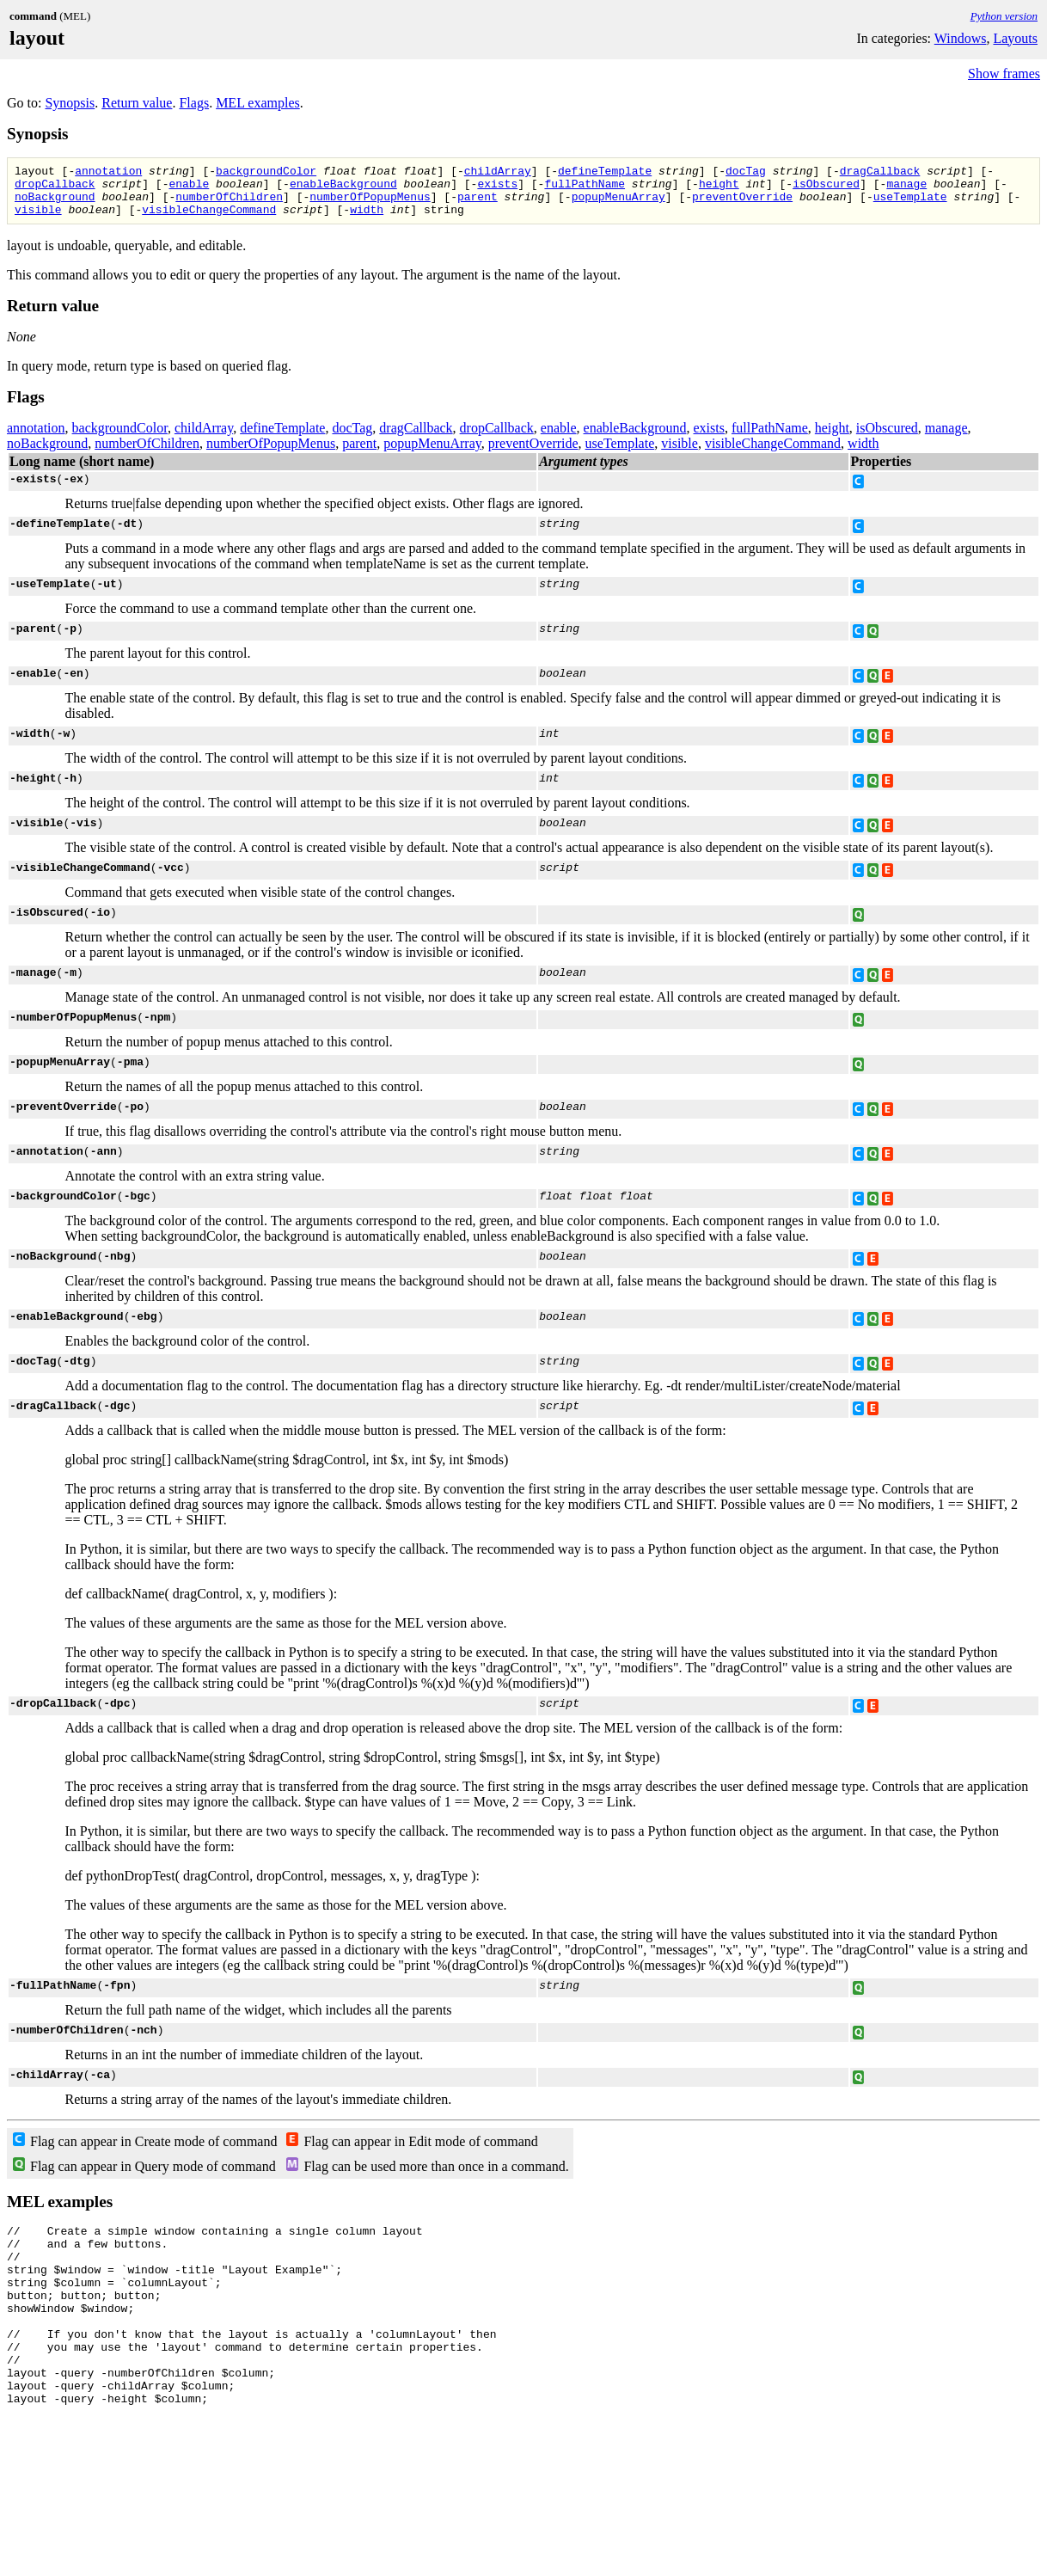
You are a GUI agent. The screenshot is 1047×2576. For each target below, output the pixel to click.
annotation (108, 173)
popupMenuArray (618, 204)
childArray (497, 173)
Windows (960, 38)
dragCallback (880, 173)
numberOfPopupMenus (369, 204)
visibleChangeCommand (209, 219)
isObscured (826, 188)
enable (188, 188)
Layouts (1015, 38)
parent (477, 204)
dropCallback (55, 188)
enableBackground (343, 188)
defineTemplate (605, 173)
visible (38, 219)
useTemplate (910, 204)
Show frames (1004, 73)
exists (497, 188)
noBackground (55, 204)
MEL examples (258, 102)
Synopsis (70, 102)
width (366, 219)
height (719, 188)
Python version (1004, 15)
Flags (194, 102)
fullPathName (584, 188)
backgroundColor (266, 173)
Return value (136, 102)
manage (906, 188)
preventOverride (742, 204)
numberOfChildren (229, 204)
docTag (746, 173)
